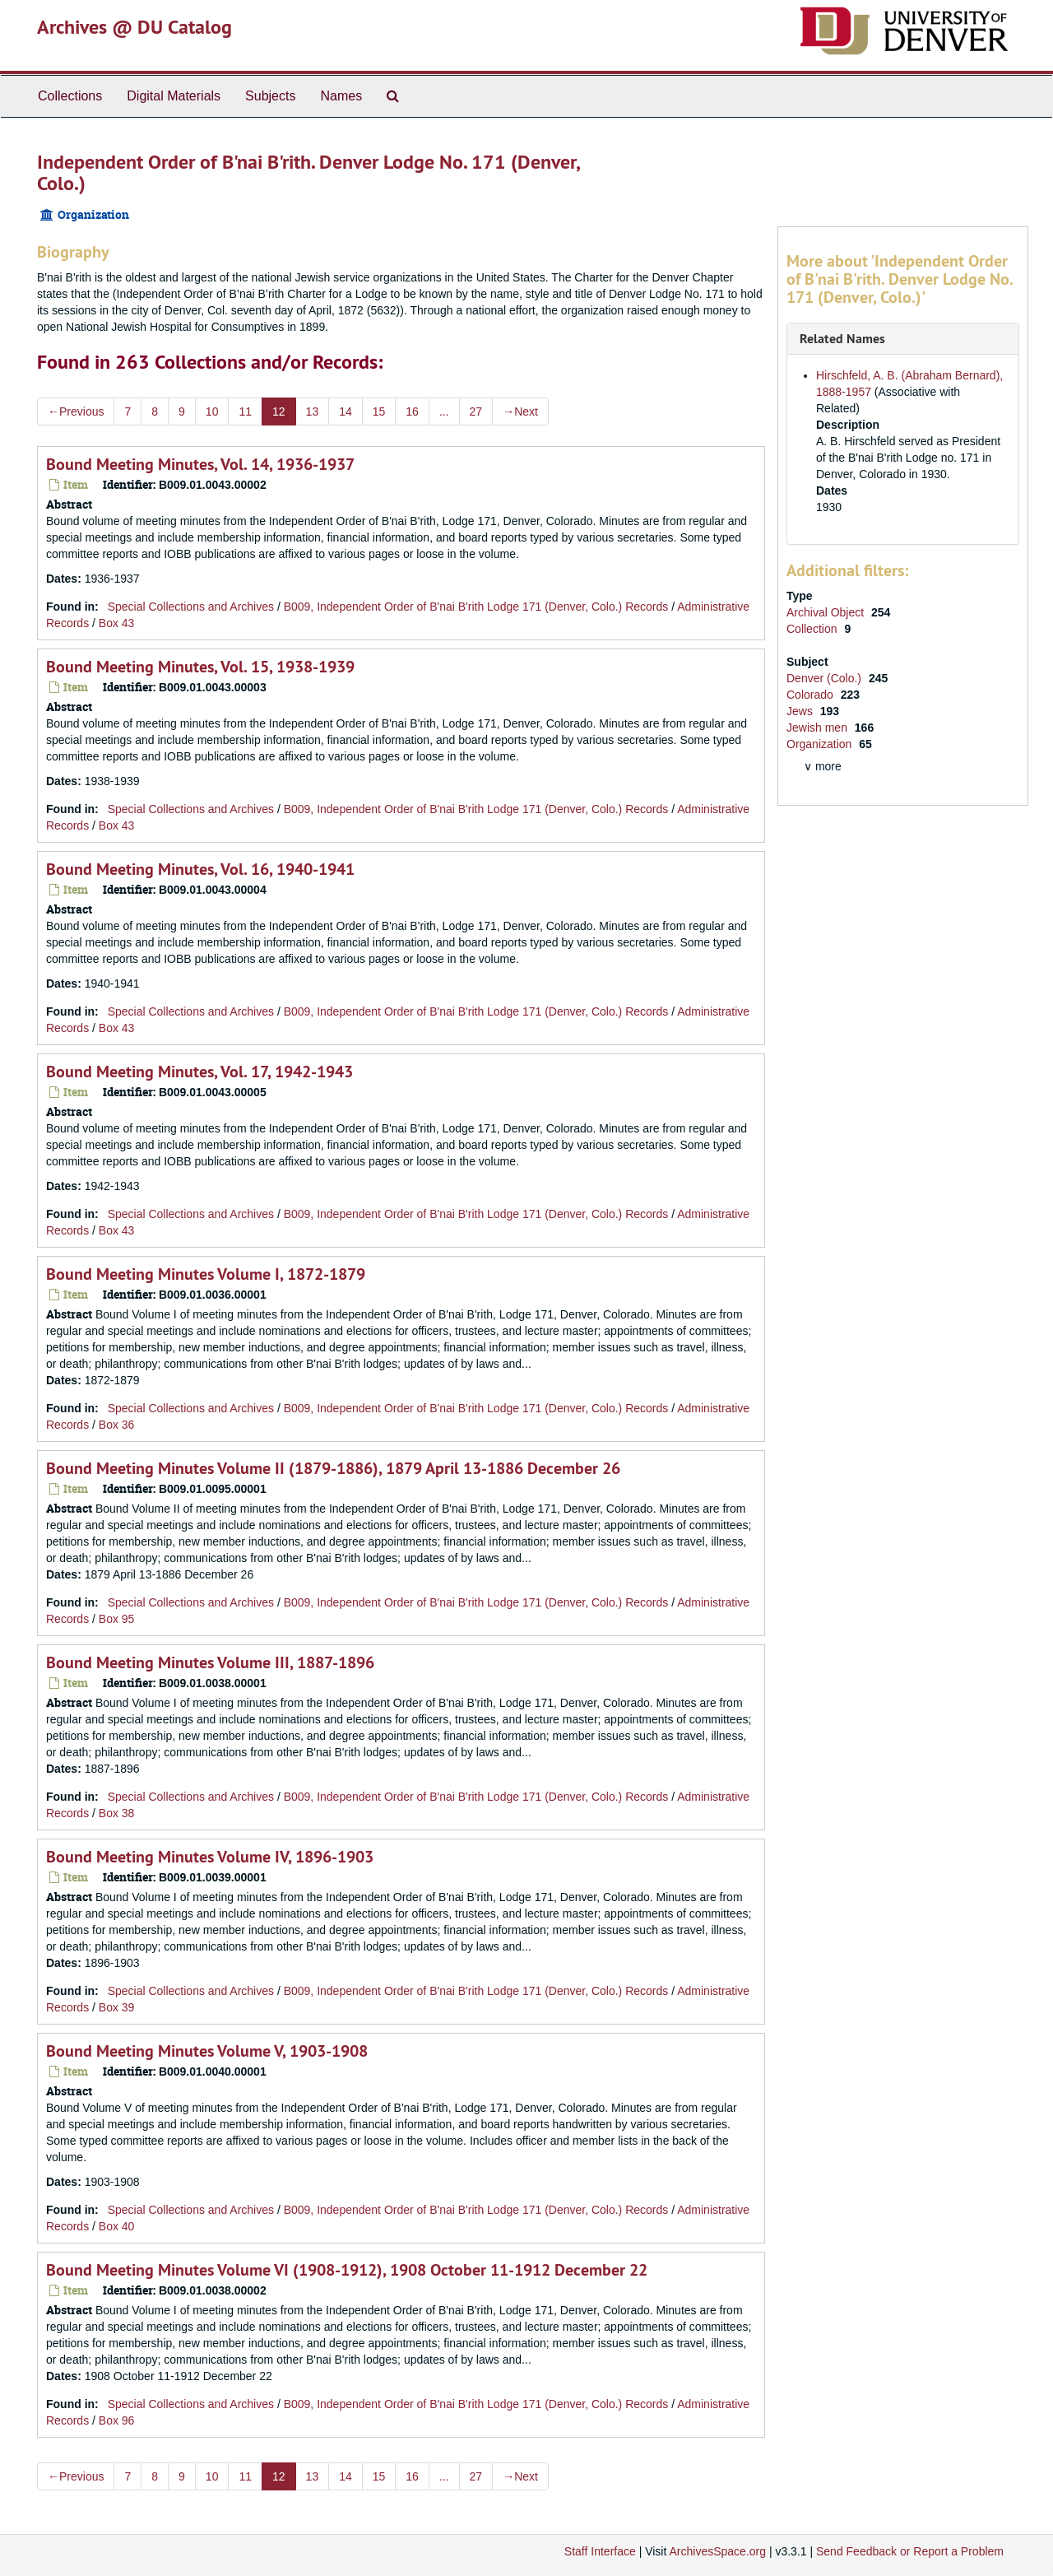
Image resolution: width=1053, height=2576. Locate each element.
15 (379, 411)
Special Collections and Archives (191, 606)
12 (278, 411)
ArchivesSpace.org (717, 2551)
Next (520, 411)
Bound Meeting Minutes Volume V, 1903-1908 (207, 2051)
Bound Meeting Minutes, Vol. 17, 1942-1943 (199, 1071)
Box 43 (117, 623)
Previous (76, 411)
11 (245, 411)
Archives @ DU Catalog (134, 27)
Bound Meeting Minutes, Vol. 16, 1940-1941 (200, 869)
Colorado (811, 694)
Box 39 (117, 2007)
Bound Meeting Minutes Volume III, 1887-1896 (210, 1662)
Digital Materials (173, 96)
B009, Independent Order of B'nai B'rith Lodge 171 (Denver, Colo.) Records (476, 606)
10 (212, 411)
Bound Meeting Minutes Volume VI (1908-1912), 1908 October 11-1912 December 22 (346, 2270)
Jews (801, 711)
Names (341, 96)
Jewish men (818, 727)
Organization (820, 744)
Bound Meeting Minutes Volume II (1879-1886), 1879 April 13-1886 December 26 (333, 1468)
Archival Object (826, 612)
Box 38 (117, 1813)
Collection (813, 628)
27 (476, 411)
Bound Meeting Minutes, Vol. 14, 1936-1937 (200, 464)
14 (345, 411)
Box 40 (117, 2226)
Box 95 (117, 1618)
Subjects (270, 96)
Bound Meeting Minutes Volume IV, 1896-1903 (209, 1856)
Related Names (842, 338)
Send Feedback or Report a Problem (910, 2551)
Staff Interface (600, 2551)
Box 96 (117, 2420)
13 (312, 411)
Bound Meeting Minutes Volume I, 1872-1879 (205, 1274)
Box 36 (117, 1424)
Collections (70, 96)
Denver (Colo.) (825, 678)
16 (412, 411)
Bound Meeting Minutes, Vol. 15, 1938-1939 (200, 666)
